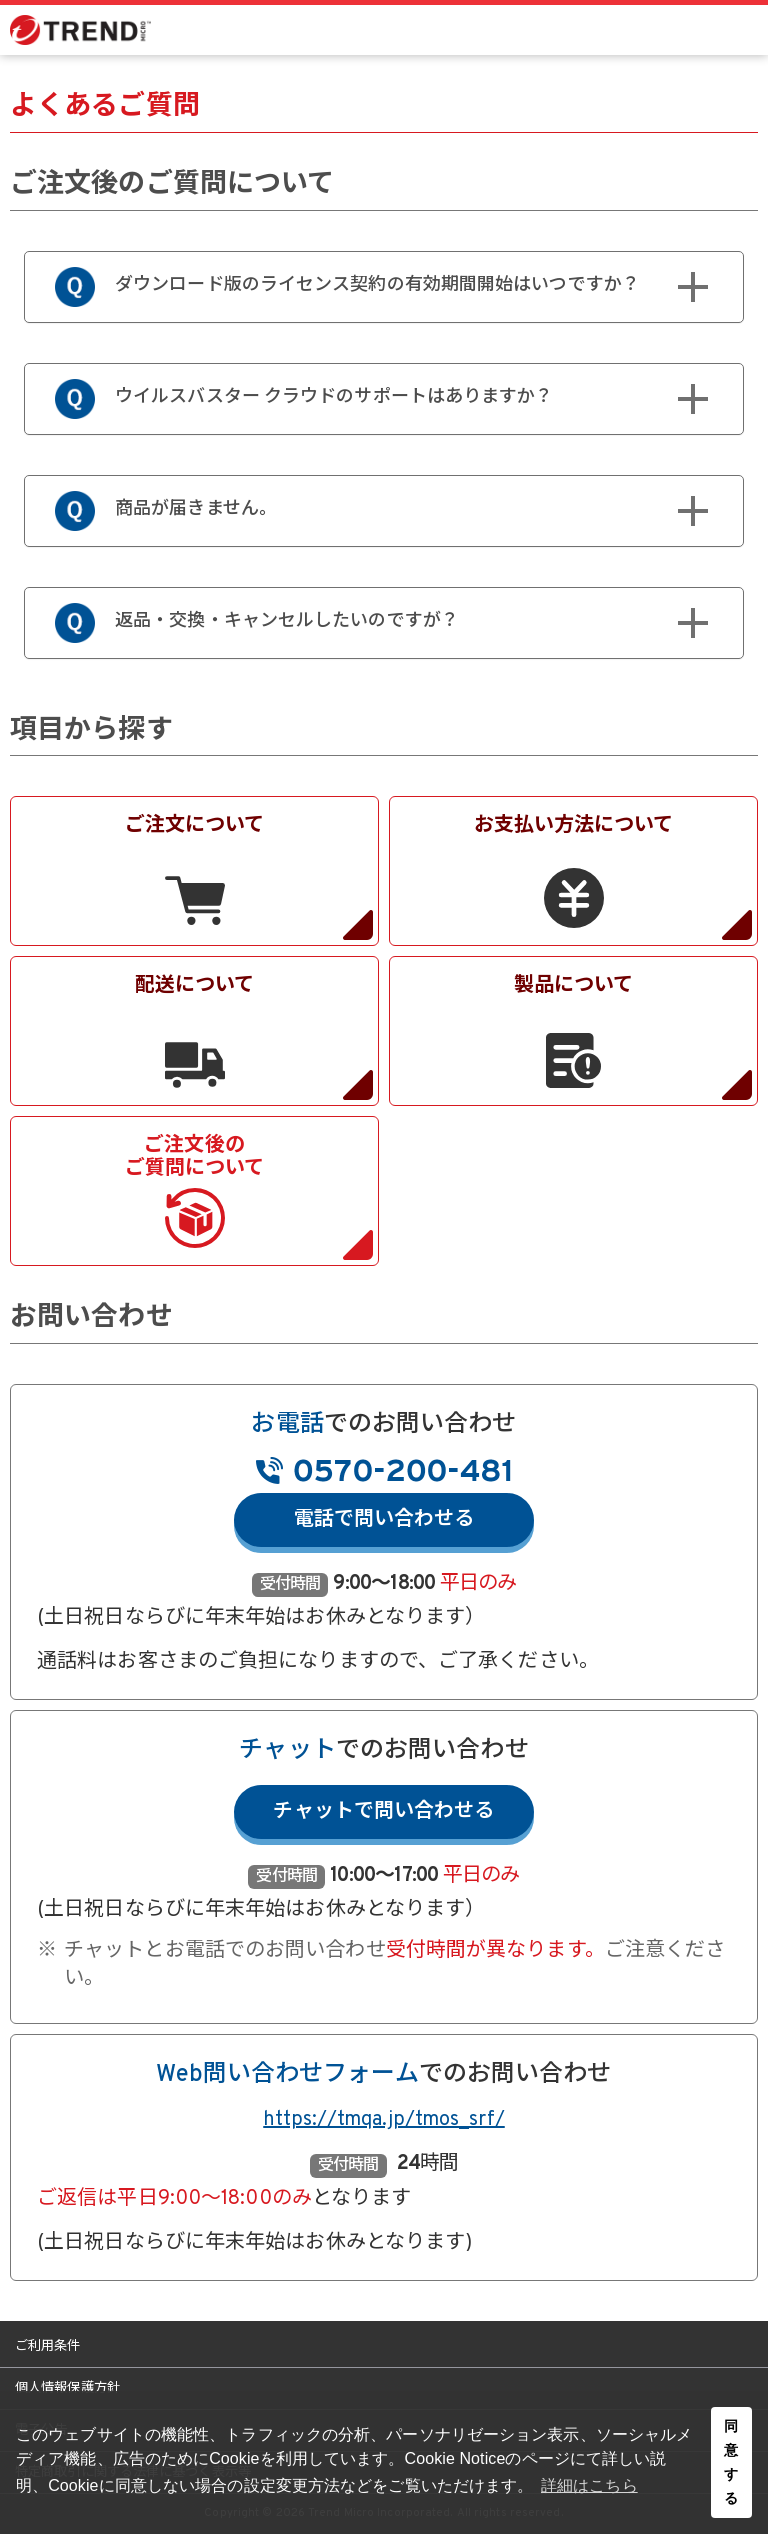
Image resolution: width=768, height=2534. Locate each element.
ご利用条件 (48, 2346)
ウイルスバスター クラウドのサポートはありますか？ (349, 399)
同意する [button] (731, 2462)
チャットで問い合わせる (383, 1812)
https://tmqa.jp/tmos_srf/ (384, 2120)
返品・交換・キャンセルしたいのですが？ (349, 623)
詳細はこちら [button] (589, 2485)
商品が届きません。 (349, 511)
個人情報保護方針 (67, 2388)
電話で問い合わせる (384, 1520)
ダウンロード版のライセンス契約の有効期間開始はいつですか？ (349, 287)
